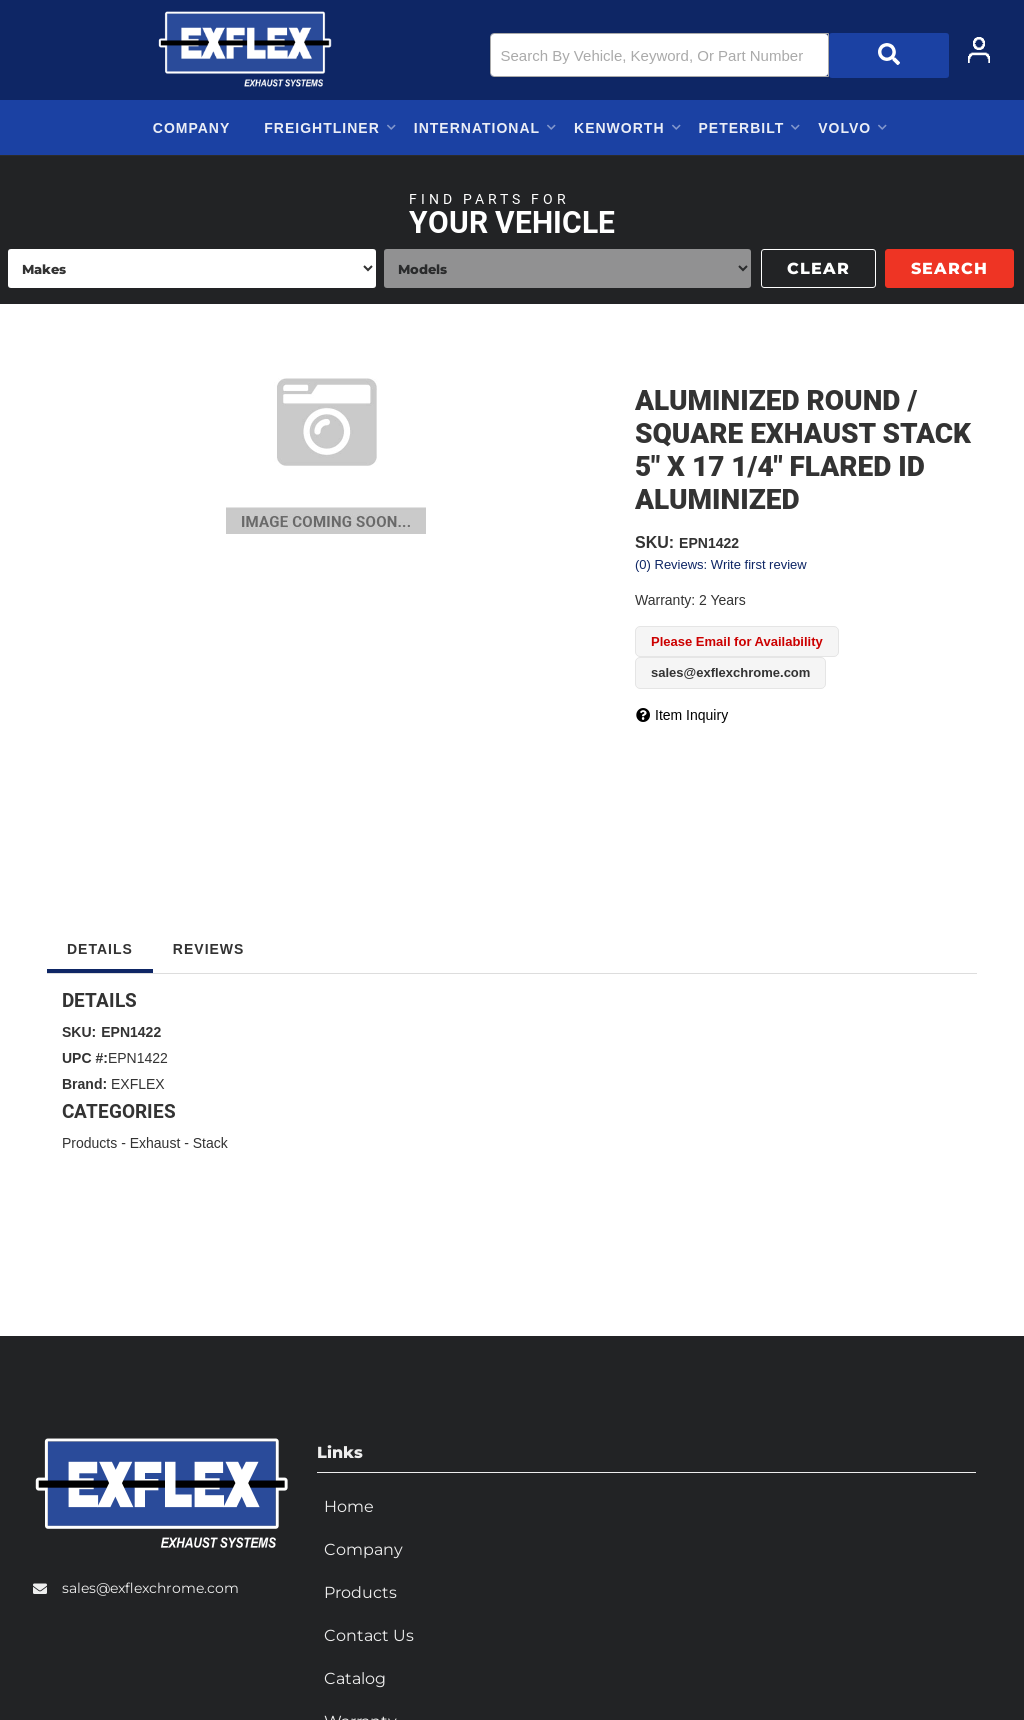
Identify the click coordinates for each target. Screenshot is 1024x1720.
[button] (720, 55)
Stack (210, 1143)
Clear (818, 268)
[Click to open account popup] (979, 50)
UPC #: (85, 1058)
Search (949, 268)
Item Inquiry (691, 715)
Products (89, 1143)
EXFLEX (138, 1084)
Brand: (84, 1084)
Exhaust (155, 1143)
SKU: (654, 542)
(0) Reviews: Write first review (721, 564)
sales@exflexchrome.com (150, 1586)
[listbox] (192, 268)
